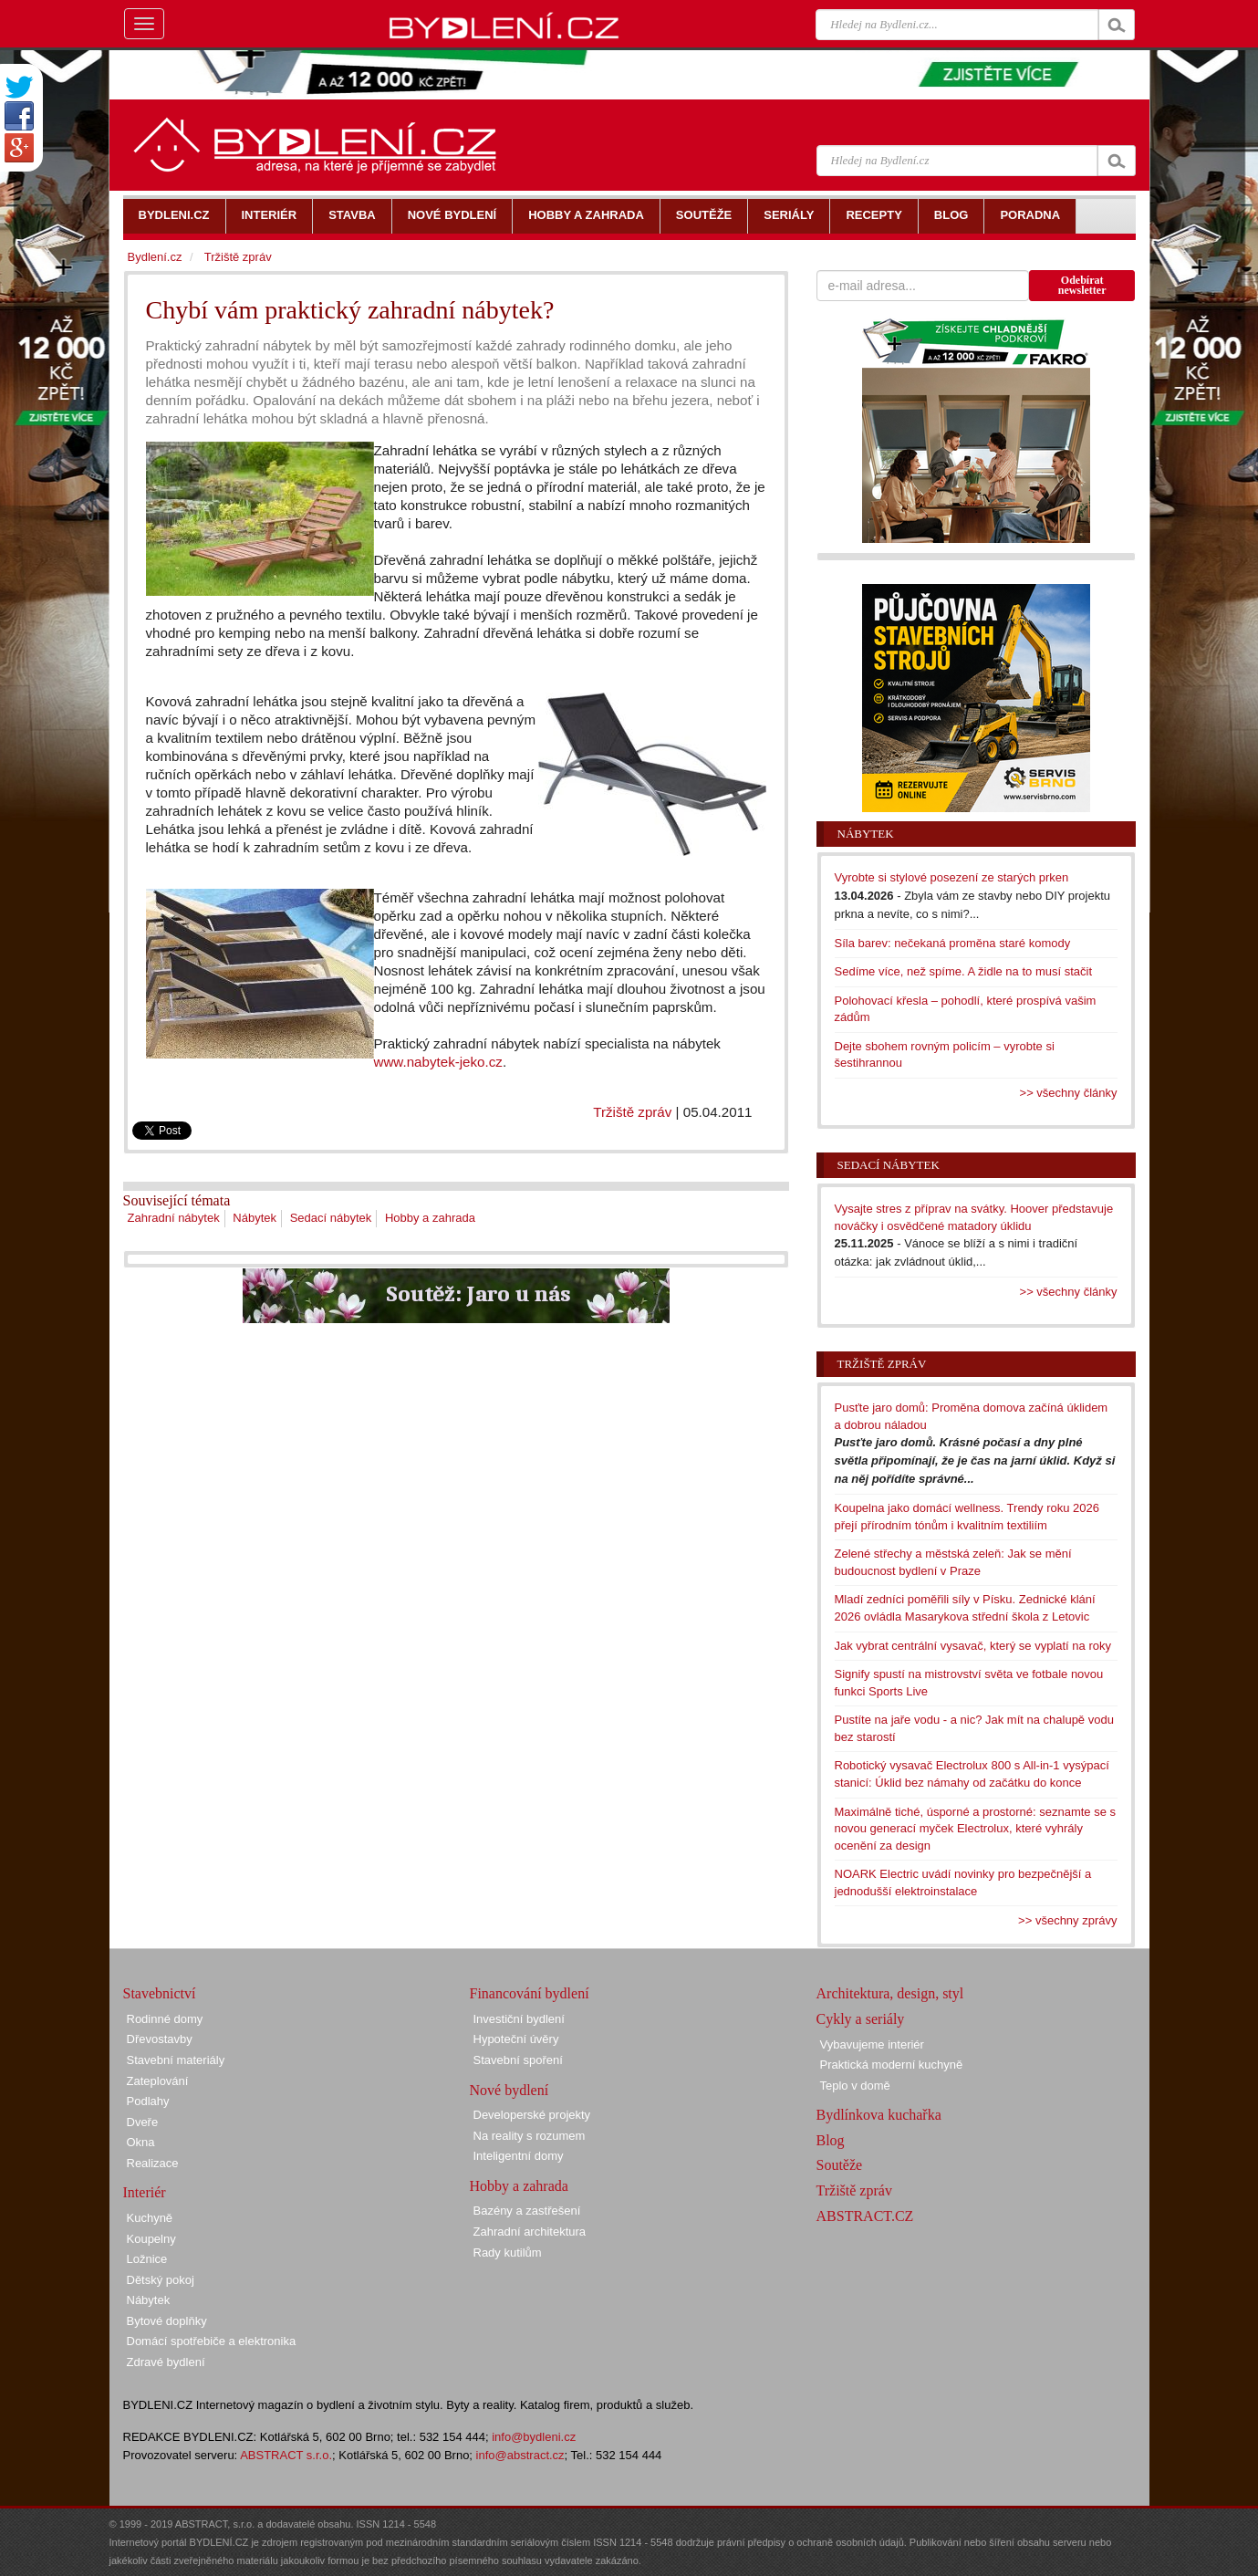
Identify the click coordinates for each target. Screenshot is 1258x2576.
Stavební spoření (518, 2060)
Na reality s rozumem (529, 2136)
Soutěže (839, 2165)
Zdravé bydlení (166, 2362)
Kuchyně (150, 2218)
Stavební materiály (176, 2060)
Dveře (143, 2122)
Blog (830, 2140)
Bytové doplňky (167, 2321)
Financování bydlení (529, 1993)
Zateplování (158, 2081)
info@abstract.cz (520, 2455)
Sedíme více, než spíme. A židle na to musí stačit (964, 971)
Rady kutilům (507, 2252)
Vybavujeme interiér (872, 2044)
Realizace (153, 2163)
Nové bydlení (509, 2090)
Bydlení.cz (155, 257)
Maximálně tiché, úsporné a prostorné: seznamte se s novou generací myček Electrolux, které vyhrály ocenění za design (976, 1828)
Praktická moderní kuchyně (891, 2064)
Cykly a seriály (860, 2019)
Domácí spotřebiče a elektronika (211, 2341)
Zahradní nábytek (174, 1218)
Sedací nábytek (331, 1218)
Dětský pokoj (160, 2280)
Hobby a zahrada (430, 1218)
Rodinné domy (165, 2019)
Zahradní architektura (530, 2231)
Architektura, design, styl (890, 1993)
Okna (141, 2142)
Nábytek (254, 1218)
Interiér (144, 2192)
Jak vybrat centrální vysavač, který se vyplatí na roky (973, 1646)
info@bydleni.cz (534, 2437)
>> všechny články (1069, 1093)
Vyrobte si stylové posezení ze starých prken (952, 877)
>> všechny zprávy (1067, 1920)
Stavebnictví (159, 1993)
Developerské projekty (532, 2115)
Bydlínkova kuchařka (878, 2114)
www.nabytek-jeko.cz (438, 1061)
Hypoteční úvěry (516, 2039)
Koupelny (151, 2239)
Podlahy (148, 2101)
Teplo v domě (855, 2085)
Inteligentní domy (518, 2156)
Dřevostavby (159, 2039)
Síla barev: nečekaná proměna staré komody (953, 943)
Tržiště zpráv (632, 1112)
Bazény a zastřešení (527, 2210)
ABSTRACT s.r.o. (286, 2455)
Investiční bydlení (519, 2019)
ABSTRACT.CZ (865, 2216)
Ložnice (147, 2259)
